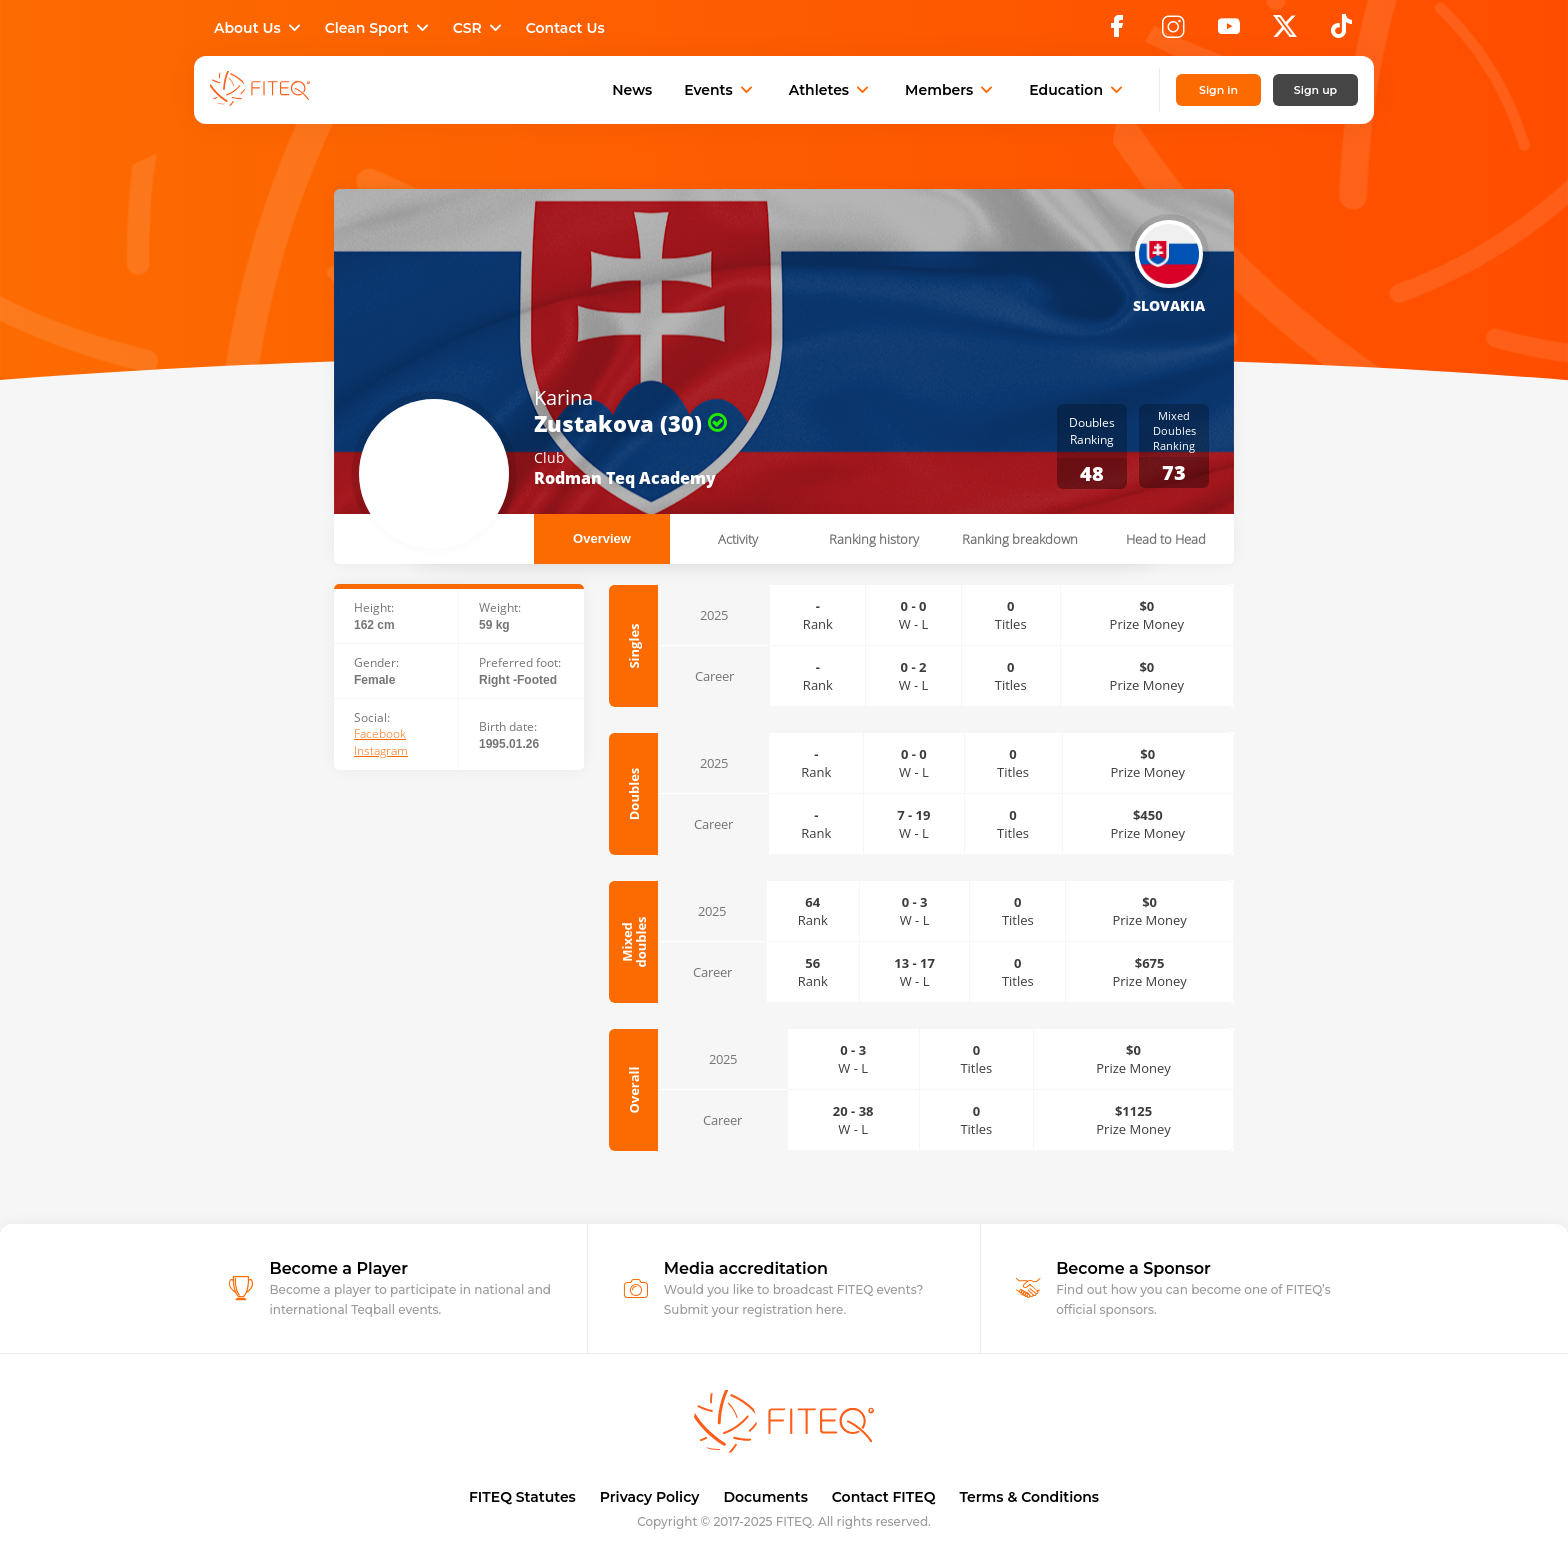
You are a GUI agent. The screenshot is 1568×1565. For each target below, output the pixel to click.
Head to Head (1166, 539)
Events (720, 90)
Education (1078, 90)
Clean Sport (379, 28)
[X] (1285, 32)
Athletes (831, 90)
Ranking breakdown (1020, 539)
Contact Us (565, 28)
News (632, 90)
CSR (479, 28)
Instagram (381, 751)
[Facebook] (1117, 32)
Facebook (380, 734)
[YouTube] (1229, 32)
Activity (738, 539)
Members (951, 90)
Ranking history (874, 539)
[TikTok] (1341, 32)
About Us (259, 28)
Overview (602, 538)
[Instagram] (1173, 32)
